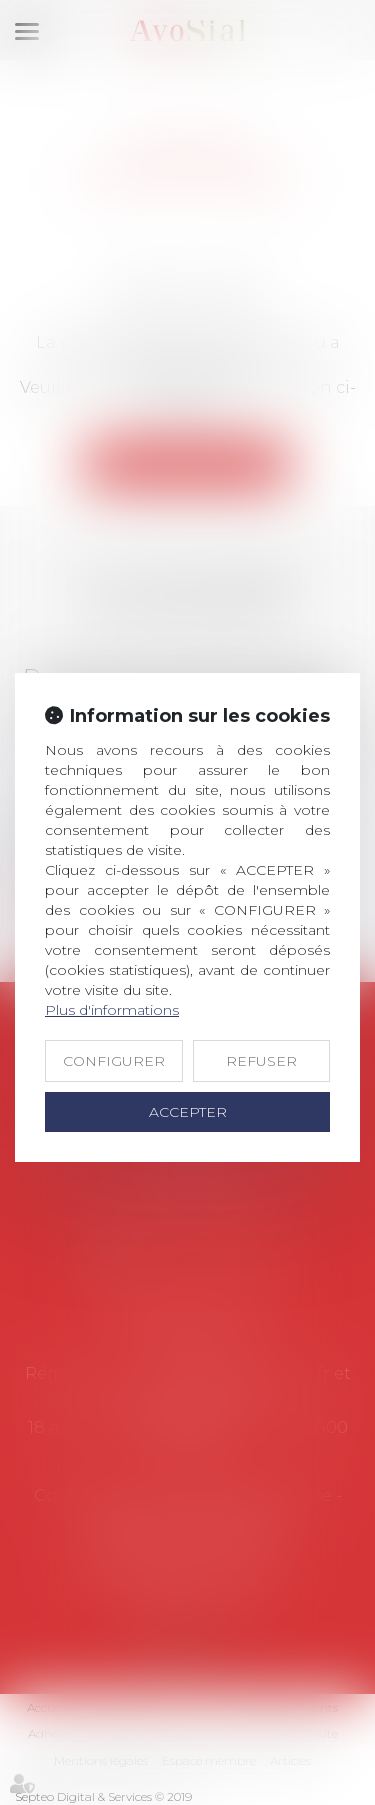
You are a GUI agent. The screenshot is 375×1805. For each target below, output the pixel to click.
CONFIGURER (114, 1061)
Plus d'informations (112, 1010)
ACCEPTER (188, 1112)
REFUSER (261, 1061)
